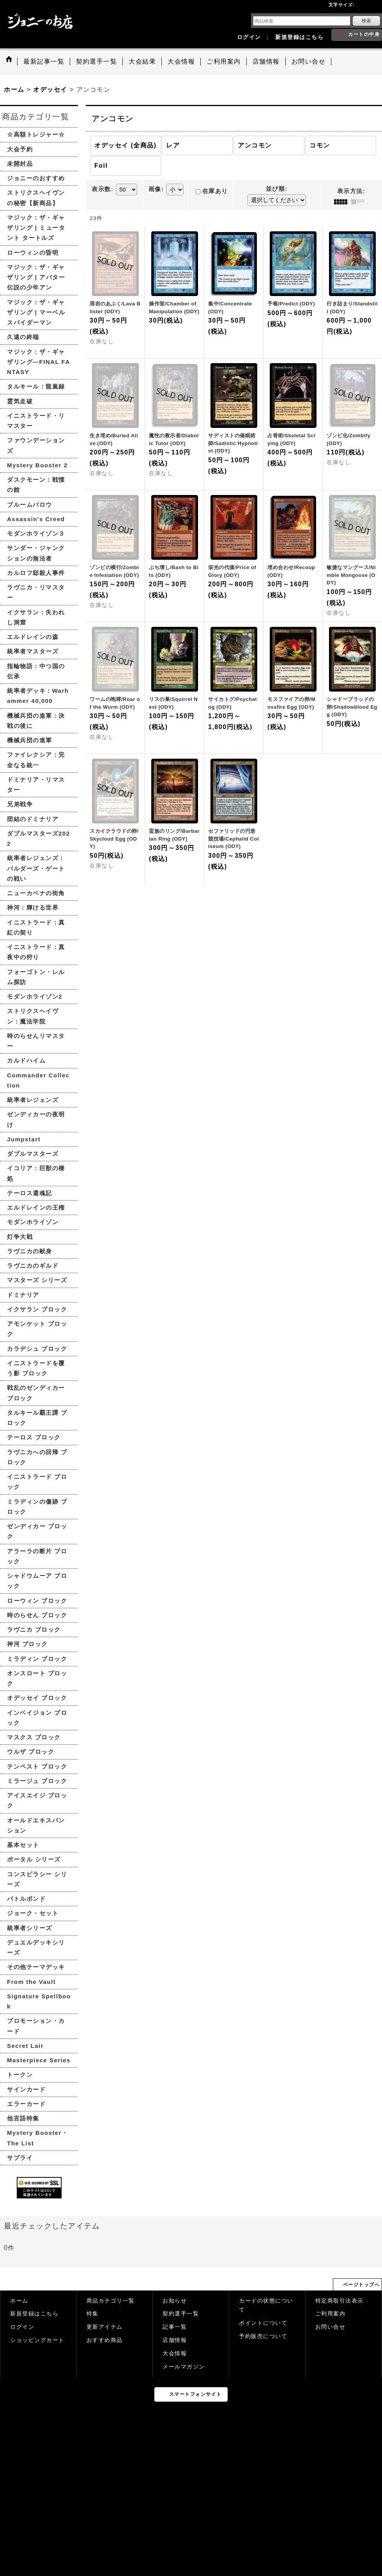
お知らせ (175, 2301)
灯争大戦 (20, 1236)
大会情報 (175, 2353)
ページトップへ (361, 2284)
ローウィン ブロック (37, 1600)
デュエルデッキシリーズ (36, 1947)
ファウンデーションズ (36, 445)
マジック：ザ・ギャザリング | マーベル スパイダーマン (36, 312)
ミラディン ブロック (37, 1658)
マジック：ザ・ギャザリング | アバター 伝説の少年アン (36, 277)
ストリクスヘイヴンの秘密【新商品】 (36, 197)
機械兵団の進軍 (29, 740)
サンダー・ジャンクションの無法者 (36, 553)
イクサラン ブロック (37, 1309)
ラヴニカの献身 (29, 1251)
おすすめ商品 (105, 2340)
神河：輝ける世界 (32, 907)
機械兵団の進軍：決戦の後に (36, 720)
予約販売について (263, 2336)
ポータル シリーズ (34, 1859)
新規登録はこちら (299, 37)
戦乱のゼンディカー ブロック (36, 1392)
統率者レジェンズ (32, 1099)
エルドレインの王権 (36, 1207)
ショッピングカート (37, 2340)
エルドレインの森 (32, 636)
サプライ (20, 2157)
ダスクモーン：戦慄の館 (36, 484)
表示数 (102, 189)
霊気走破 (20, 401)
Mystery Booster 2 (37, 465)
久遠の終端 (23, 337)
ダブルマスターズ (32, 1153)
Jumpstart (24, 1139)
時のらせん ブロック (37, 1615)
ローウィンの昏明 (32, 252)
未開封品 (20, 163)
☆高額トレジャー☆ (36, 134)
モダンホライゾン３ (36, 533)
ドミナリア (23, 1295)
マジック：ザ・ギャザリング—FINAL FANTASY (38, 362)
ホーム (19, 2301)
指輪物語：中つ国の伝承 (36, 671)
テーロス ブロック (34, 1437)
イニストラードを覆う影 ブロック (36, 1368)
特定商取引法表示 (339, 2301)
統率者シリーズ (29, 1928)
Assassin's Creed (36, 519)
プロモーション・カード (36, 2025)
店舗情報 (175, 2340)
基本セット (23, 1845)
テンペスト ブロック (37, 1766)
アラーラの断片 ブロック (37, 1556)
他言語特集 (23, 2118)
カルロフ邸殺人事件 (36, 572)
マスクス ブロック (34, 1737)
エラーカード (26, 2104)
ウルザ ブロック (30, 1751)
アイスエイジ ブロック (37, 1800)
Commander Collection (38, 1080)
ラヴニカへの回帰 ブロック (37, 1457)
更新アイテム (105, 2327)
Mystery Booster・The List (37, 2137)
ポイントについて (263, 2323)
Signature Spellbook (39, 2001)
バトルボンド (26, 1898)
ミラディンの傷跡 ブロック (37, 1506)
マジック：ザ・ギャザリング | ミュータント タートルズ (36, 227)
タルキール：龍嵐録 (36, 386)
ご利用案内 (330, 2314)
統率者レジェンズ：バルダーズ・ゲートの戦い (36, 868)
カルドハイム (26, 1060)
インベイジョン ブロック (37, 1717)
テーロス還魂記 (29, 1193)
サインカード (26, 2089)
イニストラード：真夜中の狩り (36, 952)
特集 (93, 2314)
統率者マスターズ (32, 651)
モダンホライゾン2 (34, 996)
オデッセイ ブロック (37, 1697)
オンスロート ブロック (37, 1678)
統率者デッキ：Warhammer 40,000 (38, 695)
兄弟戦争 (20, 804)
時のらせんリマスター (36, 1041)
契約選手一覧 (181, 2314)
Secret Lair (25, 2045)
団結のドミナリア (32, 819)
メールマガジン (184, 2367)
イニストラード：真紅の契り (36, 927)
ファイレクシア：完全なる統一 (36, 759)
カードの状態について (266, 2305)
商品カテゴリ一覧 (111, 2301)
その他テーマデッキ (36, 1967)
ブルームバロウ (29, 504)
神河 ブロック (27, 1644)
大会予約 (20, 149)
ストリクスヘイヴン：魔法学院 (32, 1016)
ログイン (249, 37)
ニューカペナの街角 (36, 893)
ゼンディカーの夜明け (36, 1119)
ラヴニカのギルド (32, 1265)
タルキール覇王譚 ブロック (37, 1417)
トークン (20, 2074)
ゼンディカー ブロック (37, 1531)
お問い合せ (330, 2327)
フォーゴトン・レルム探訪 (36, 977)
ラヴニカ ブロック (34, 1629)
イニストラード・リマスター (36, 420)
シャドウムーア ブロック (37, 1580)
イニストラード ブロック (37, 1481)
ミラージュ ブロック (37, 1781)
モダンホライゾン (32, 1222)
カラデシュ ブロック (37, 1348)
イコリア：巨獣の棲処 (36, 1173)
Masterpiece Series (39, 2060)
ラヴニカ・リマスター (36, 592)
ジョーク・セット (32, 1913)
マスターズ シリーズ (37, 1280)
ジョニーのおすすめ (36, 178)
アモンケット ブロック (37, 1328)
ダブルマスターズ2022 (38, 838)
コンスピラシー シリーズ (37, 1879)
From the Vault (31, 1981)
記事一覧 (175, 2327)
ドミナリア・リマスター (36, 784)
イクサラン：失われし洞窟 (36, 617)
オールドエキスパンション (36, 1825)
